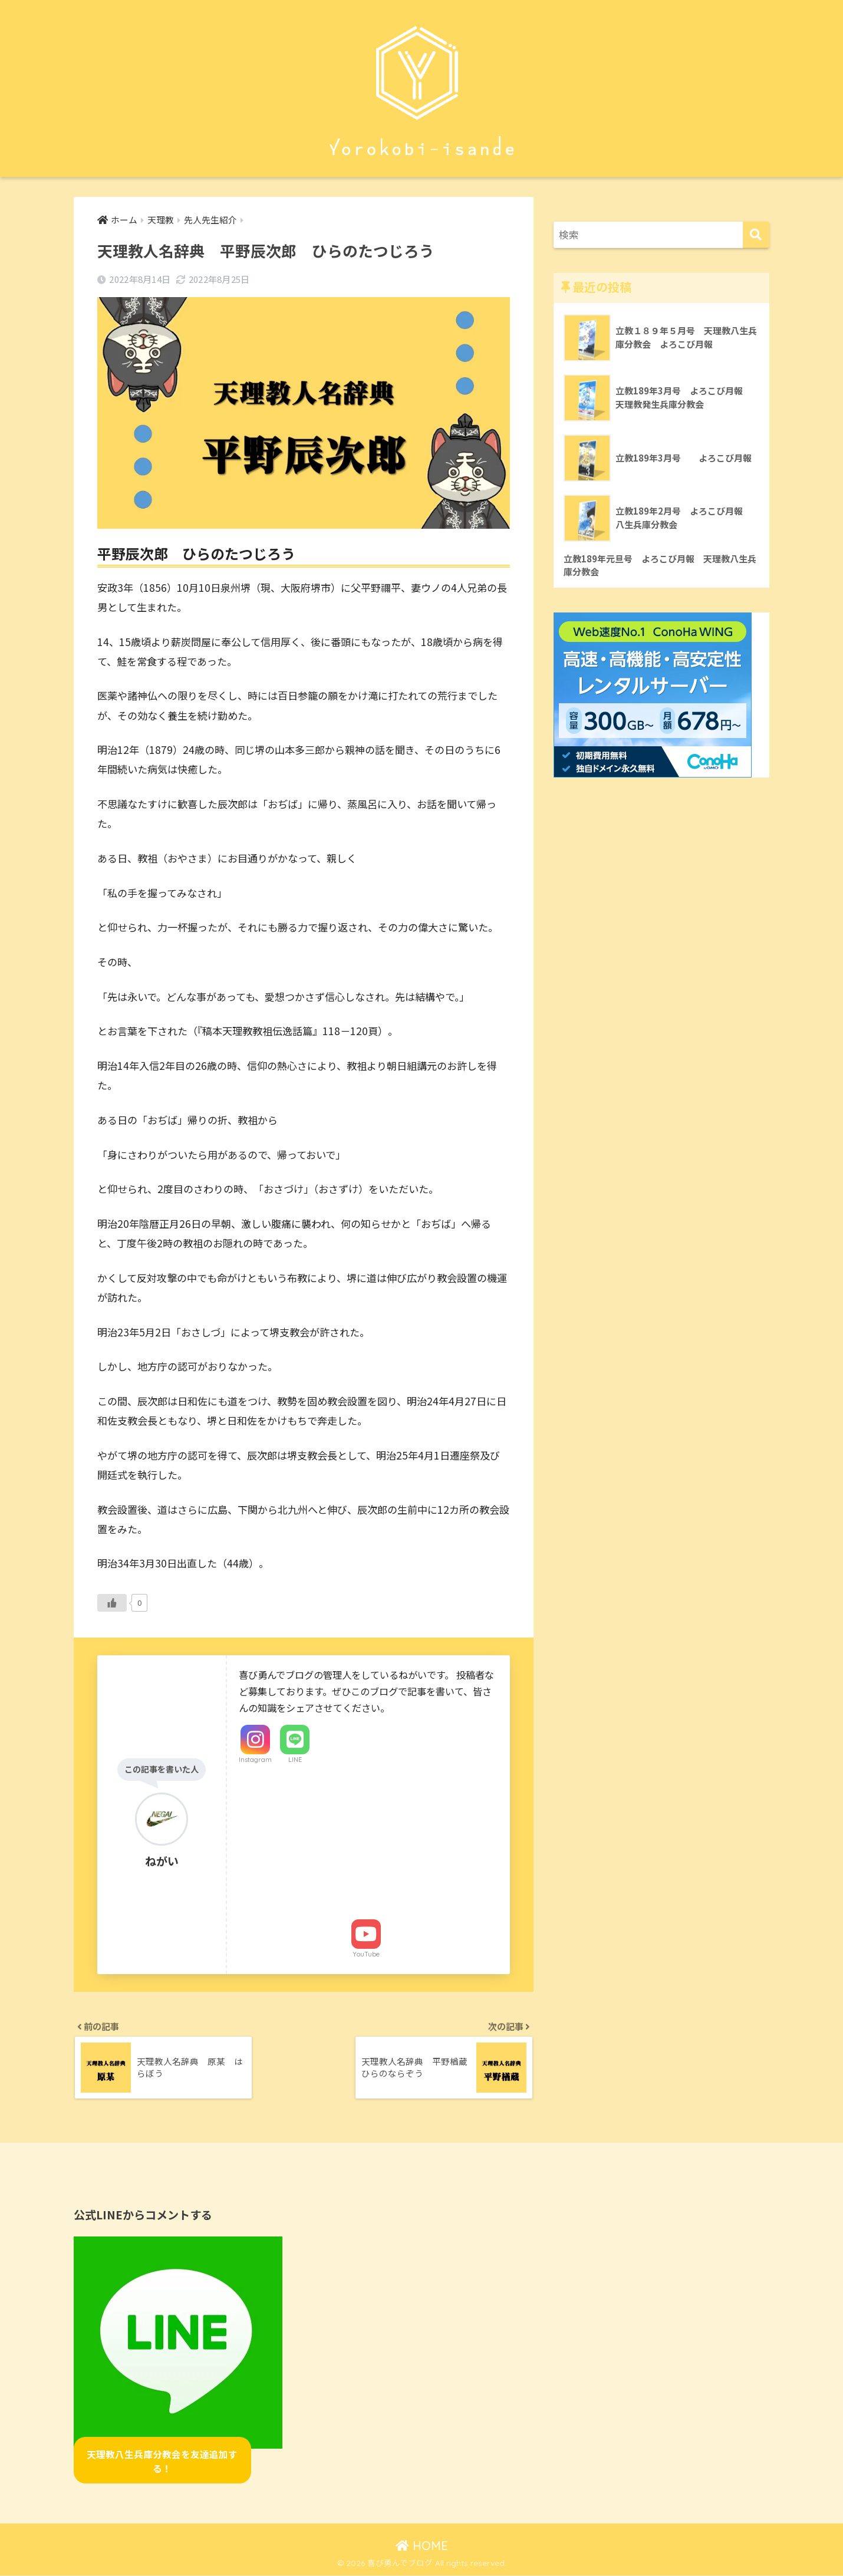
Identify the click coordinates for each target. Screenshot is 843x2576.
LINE (295, 1759)
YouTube (366, 1954)
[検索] (756, 235)
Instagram (255, 1759)
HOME (422, 2546)
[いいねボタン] (112, 1603)
